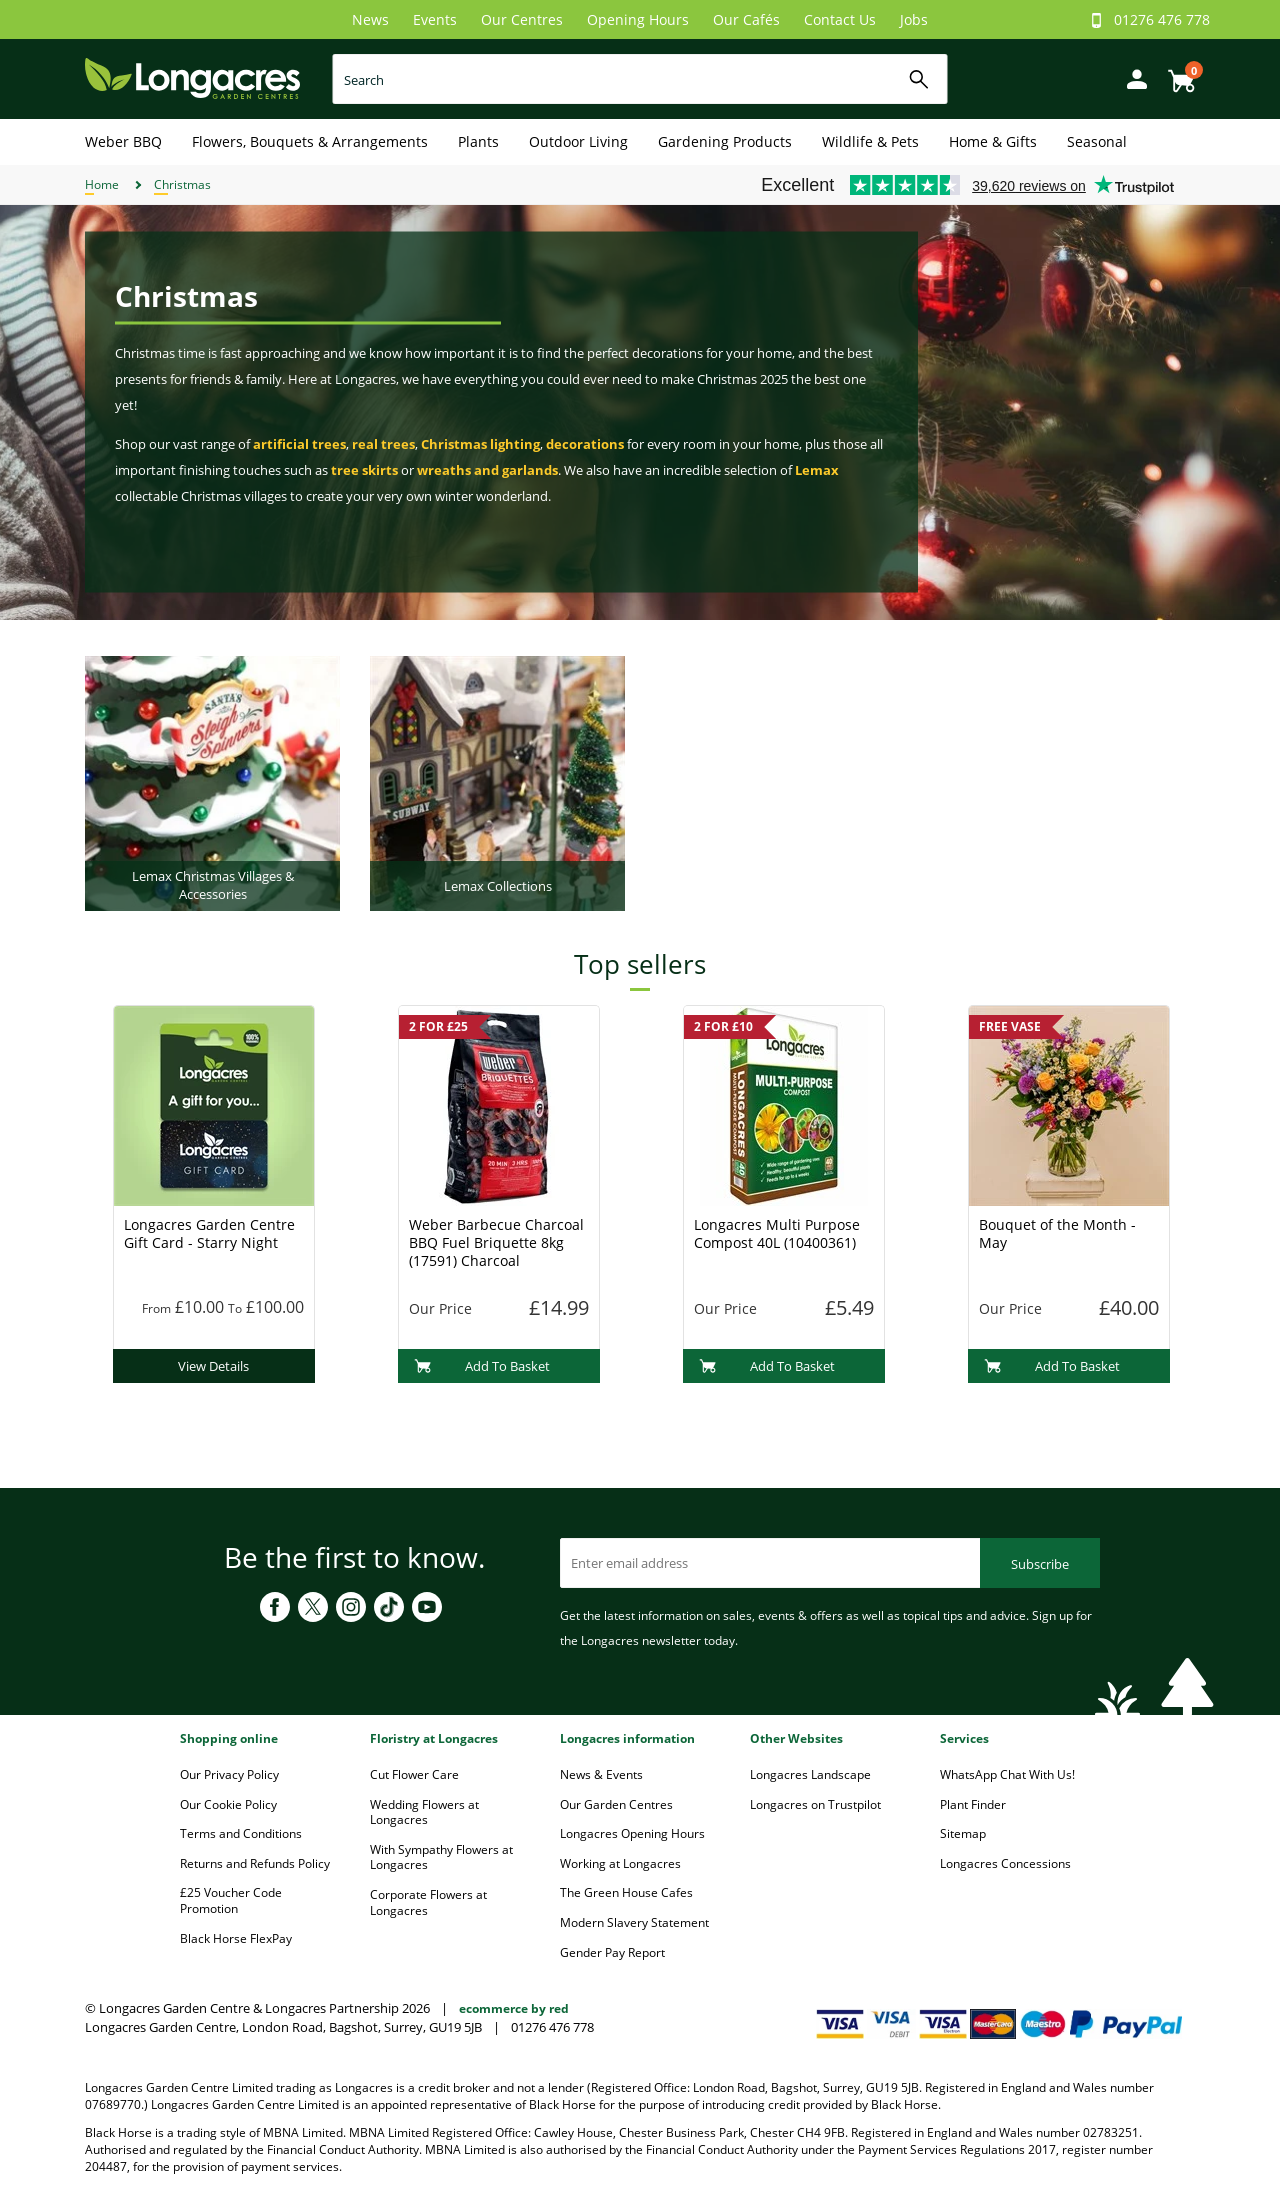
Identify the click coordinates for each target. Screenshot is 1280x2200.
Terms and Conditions (241, 1833)
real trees (383, 444)
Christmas (182, 184)
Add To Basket (482, 1366)
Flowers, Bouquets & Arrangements (310, 141)
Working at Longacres (620, 1863)
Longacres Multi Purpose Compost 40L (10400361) (777, 1233)
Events (435, 19)
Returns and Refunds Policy (255, 1863)
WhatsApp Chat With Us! (1007, 1774)
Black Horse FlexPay (236, 1938)
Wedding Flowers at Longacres (424, 1812)
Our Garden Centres (616, 1804)
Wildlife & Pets (870, 141)
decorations (585, 444)
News (370, 19)
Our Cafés (746, 19)
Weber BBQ (123, 141)
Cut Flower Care (414, 1774)
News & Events (601, 1774)
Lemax (817, 470)
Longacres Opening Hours (632, 1833)
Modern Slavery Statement (634, 1922)
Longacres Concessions (1005, 1863)
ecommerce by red (514, 2008)
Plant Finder (973, 1804)
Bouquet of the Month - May (1057, 1233)
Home (102, 184)
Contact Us (840, 19)
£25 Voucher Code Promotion (231, 1900)
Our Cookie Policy (228, 1804)
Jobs (914, 19)
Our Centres (522, 19)
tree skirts (364, 470)
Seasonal (1097, 141)
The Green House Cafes (626, 1892)
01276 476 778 (1162, 19)
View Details (213, 1366)
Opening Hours (638, 19)
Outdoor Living (578, 141)
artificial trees (299, 444)
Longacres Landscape (810, 1774)
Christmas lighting (480, 444)
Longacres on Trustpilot (815, 1804)
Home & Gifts (993, 141)
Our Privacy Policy (229, 1774)
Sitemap (963, 1833)
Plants (478, 141)
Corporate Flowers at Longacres (428, 1902)
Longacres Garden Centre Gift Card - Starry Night (209, 1233)
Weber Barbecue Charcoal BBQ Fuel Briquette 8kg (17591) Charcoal (496, 1242)
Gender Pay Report (612, 1952)
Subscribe (1040, 1564)
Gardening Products (725, 141)
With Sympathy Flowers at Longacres (441, 1857)
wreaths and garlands (487, 470)
